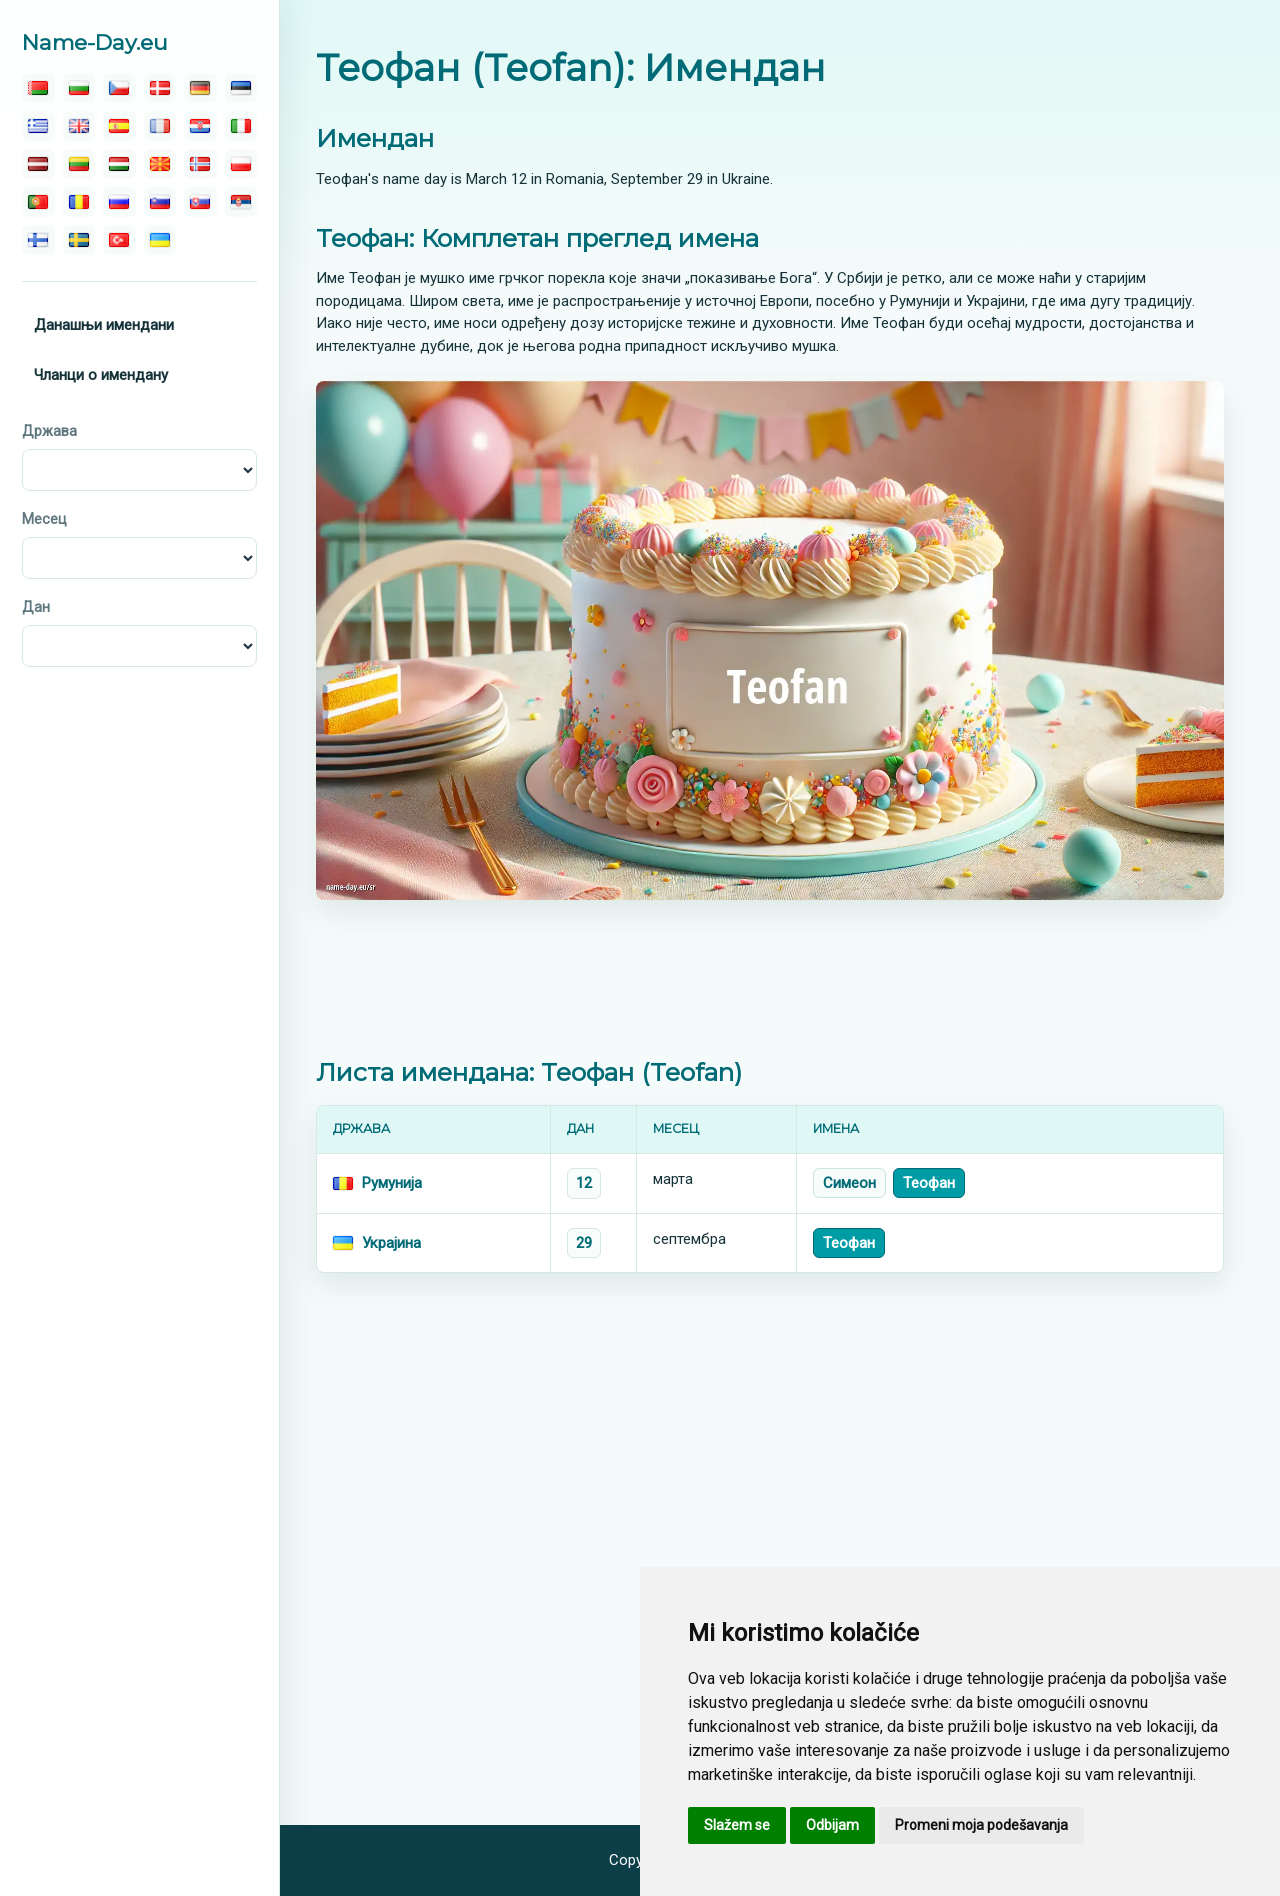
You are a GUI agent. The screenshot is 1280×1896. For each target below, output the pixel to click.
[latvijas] (38, 164)
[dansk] (160, 88)
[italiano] (241, 126)
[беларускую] (38, 88)
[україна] (160, 240)
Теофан (929, 1183)
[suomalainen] (38, 240)
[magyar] (119, 164)
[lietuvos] (79, 164)
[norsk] (200, 164)
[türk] (119, 240)
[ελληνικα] (38, 126)
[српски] (241, 202)
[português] (38, 202)
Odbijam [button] (832, 1825)
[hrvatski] (200, 126)
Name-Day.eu (95, 42)
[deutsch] (200, 88)
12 (584, 1183)
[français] (160, 126)
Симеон (849, 1183)
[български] (79, 88)
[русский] (119, 202)
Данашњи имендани (104, 325)
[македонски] (160, 164)
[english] (79, 126)
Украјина (391, 1243)
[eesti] (241, 88)
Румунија (392, 1183)
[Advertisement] (770, 979)
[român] (79, 202)
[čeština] (119, 88)
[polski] (241, 164)
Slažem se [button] (737, 1825)
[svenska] (79, 240)
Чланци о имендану (101, 375)
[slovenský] (200, 202)
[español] (119, 126)
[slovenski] (160, 202)
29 (584, 1243)
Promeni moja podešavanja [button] (981, 1825)
